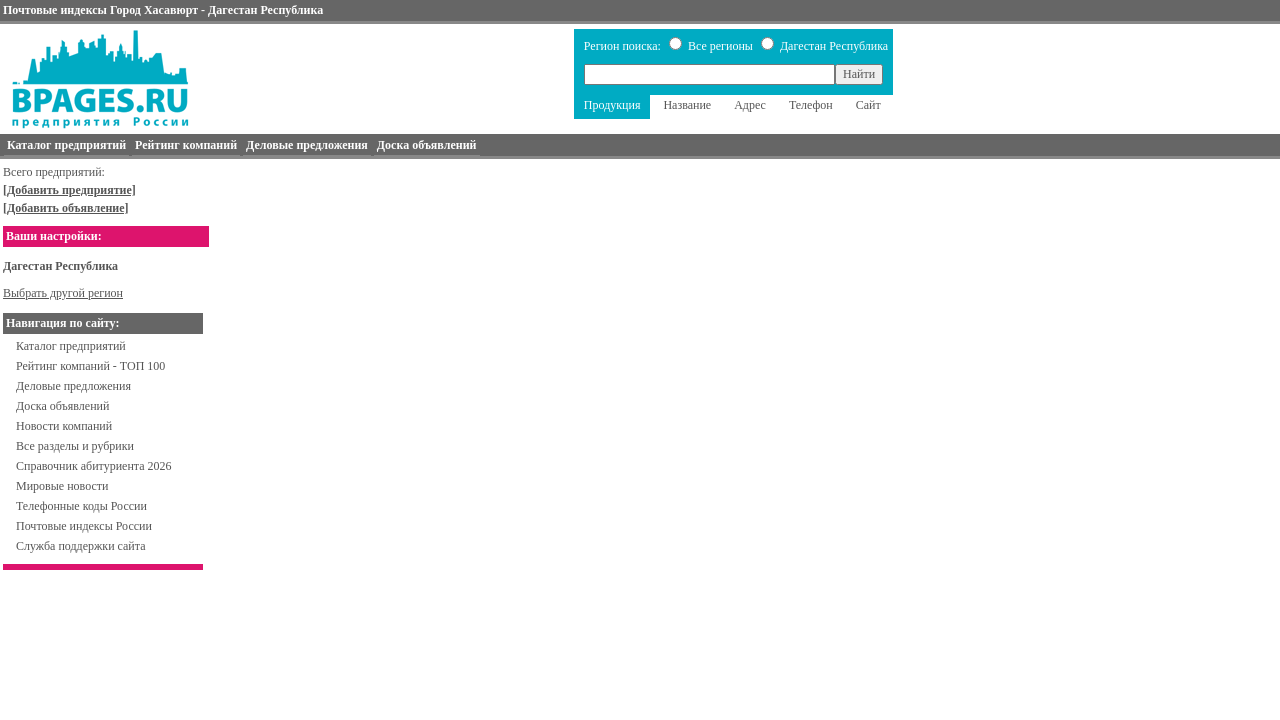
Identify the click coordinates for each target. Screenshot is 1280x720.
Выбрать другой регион (63, 293)
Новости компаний (64, 426)
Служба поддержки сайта (81, 546)
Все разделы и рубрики (75, 446)
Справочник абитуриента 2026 (94, 466)
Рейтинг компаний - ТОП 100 (90, 366)
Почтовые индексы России (84, 526)
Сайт (868, 105)
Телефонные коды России (81, 506)
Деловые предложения (73, 386)
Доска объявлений (62, 406)
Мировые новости (62, 486)
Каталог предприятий (71, 346)
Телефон (811, 105)
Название (687, 105)
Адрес (750, 105)
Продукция (612, 105)
